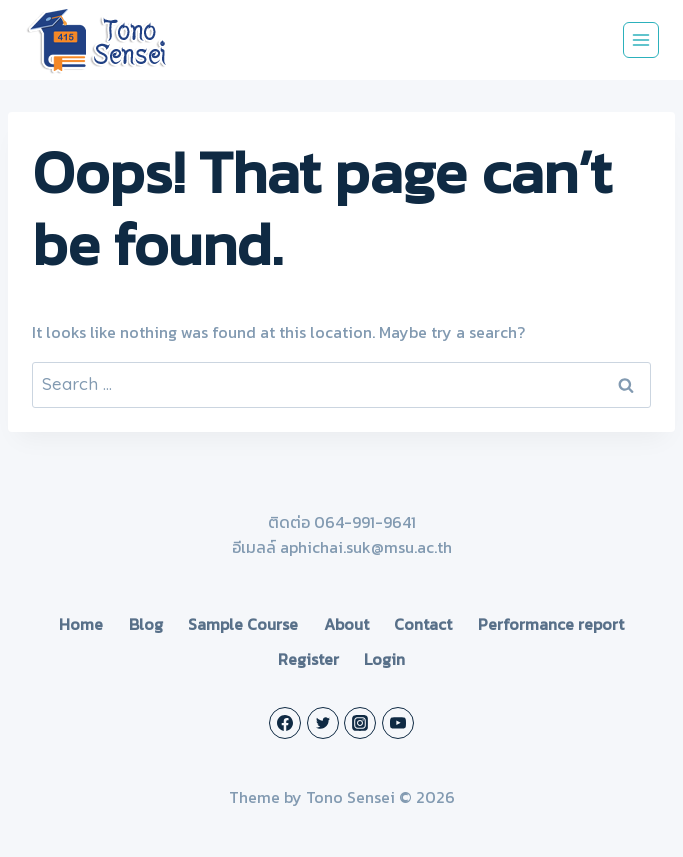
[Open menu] (641, 40)
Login (384, 659)
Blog (146, 624)
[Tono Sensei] (99, 40)
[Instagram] (360, 723)
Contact (423, 624)
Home (81, 624)
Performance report (551, 624)
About (346, 624)
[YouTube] (398, 723)
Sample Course (243, 624)
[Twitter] (323, 723)
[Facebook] (285, 723)
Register (308, 659)
